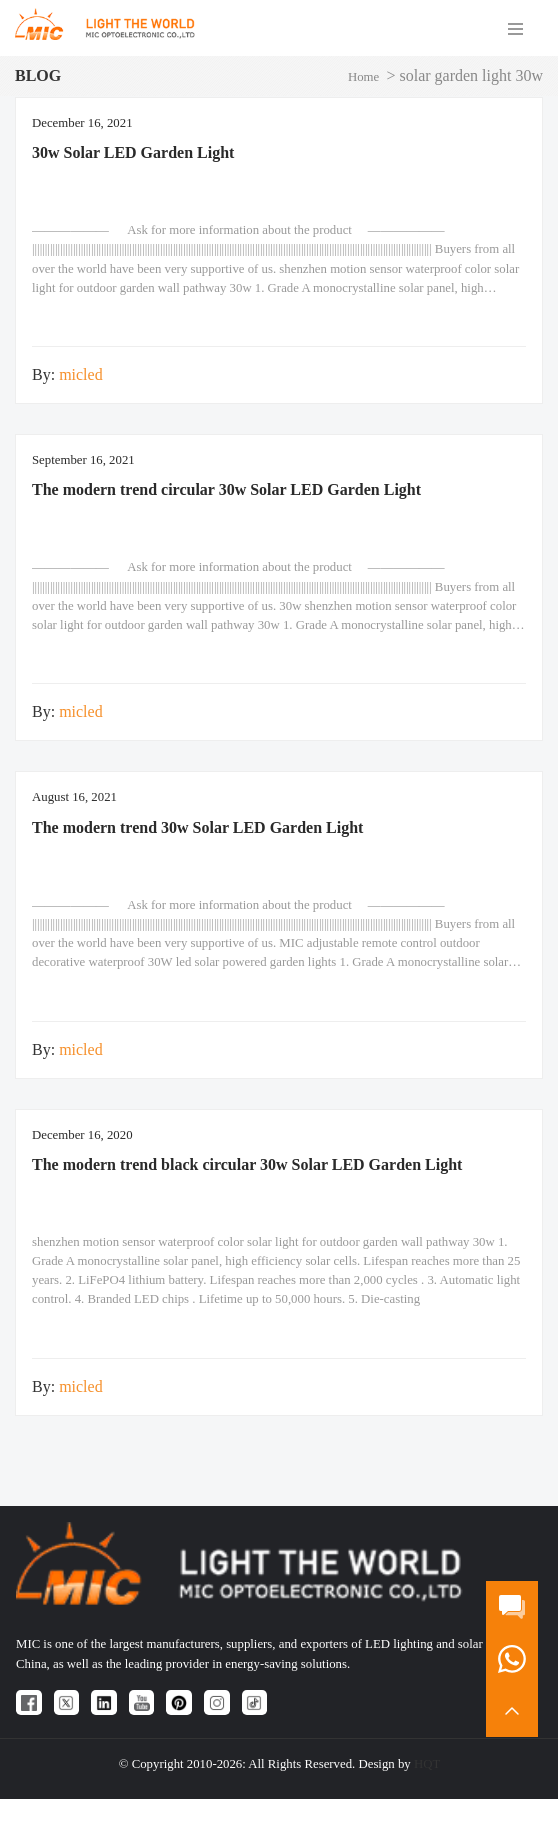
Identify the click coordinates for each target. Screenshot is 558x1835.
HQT (427, 1764)
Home (363, 77)
